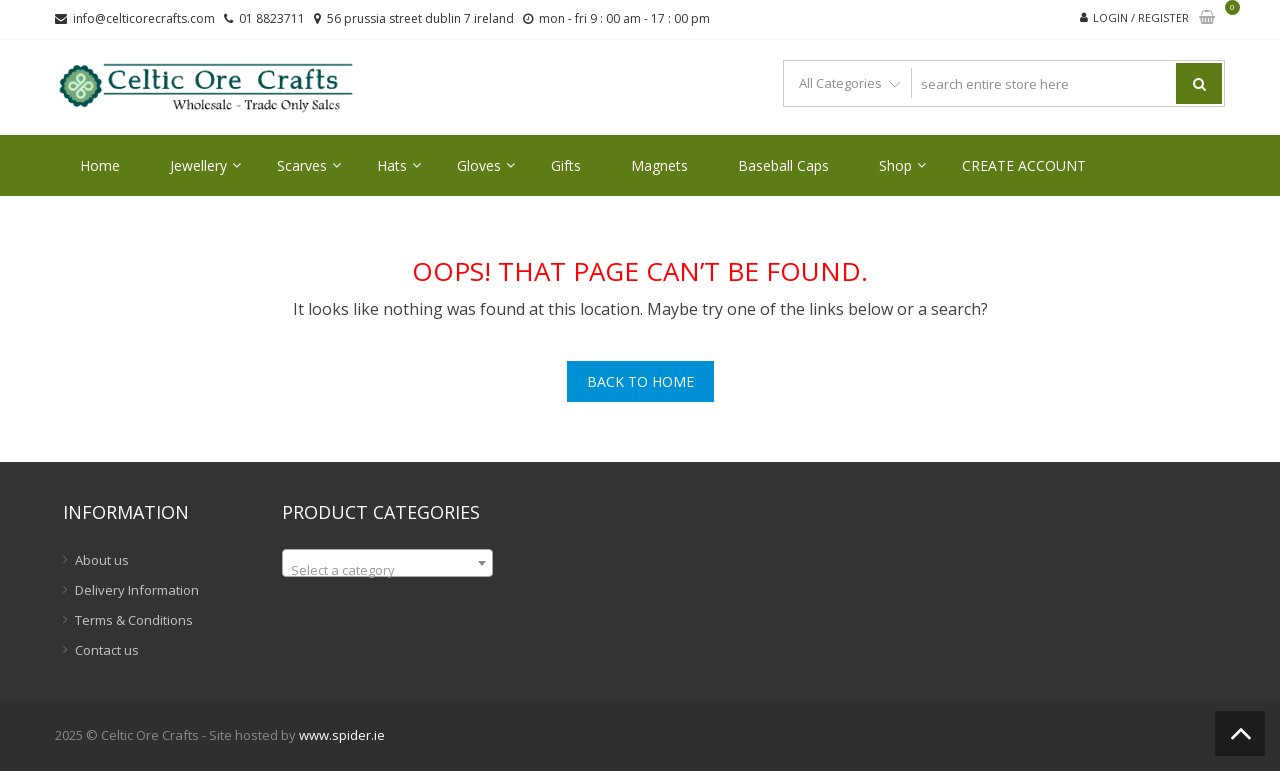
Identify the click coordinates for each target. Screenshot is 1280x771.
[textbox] (387, 570)
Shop (895, 165)
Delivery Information (137, 590)
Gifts (566, 165)
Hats (392, 165)
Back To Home (640, 381)
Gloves (479, 165)
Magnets (659, 165)
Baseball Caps (783, 165)
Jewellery (198, 165)
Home (100, 165)
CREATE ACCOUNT (1024, 165)
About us (102, 560)
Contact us (107, 650)
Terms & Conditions (134, 620)
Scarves (302, 165)
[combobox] (387, 563)
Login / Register (1141, 17)
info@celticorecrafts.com (144, 18)
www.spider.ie (342, 735)
